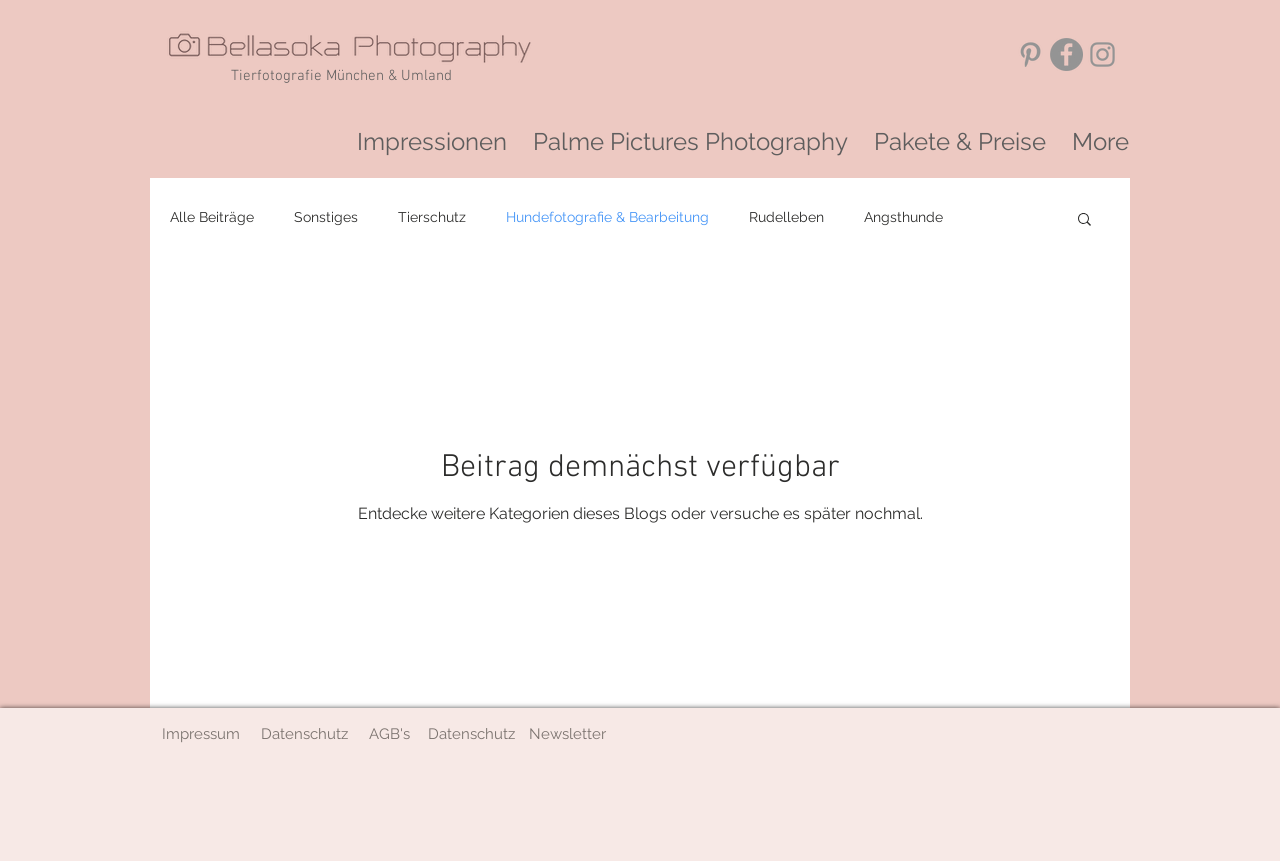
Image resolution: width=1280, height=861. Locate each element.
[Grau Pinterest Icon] (1030, 54)
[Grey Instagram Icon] (1102, 54)
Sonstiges (326, 217)
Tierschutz (432, 217)
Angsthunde (903, 217)
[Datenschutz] (304, 734)
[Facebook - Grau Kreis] (1066, 54)
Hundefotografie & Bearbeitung (607, 217)
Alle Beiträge (212, 217)
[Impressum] (200, 734)
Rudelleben (786, 217)
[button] (1084, 220)
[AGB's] (389, 734)
